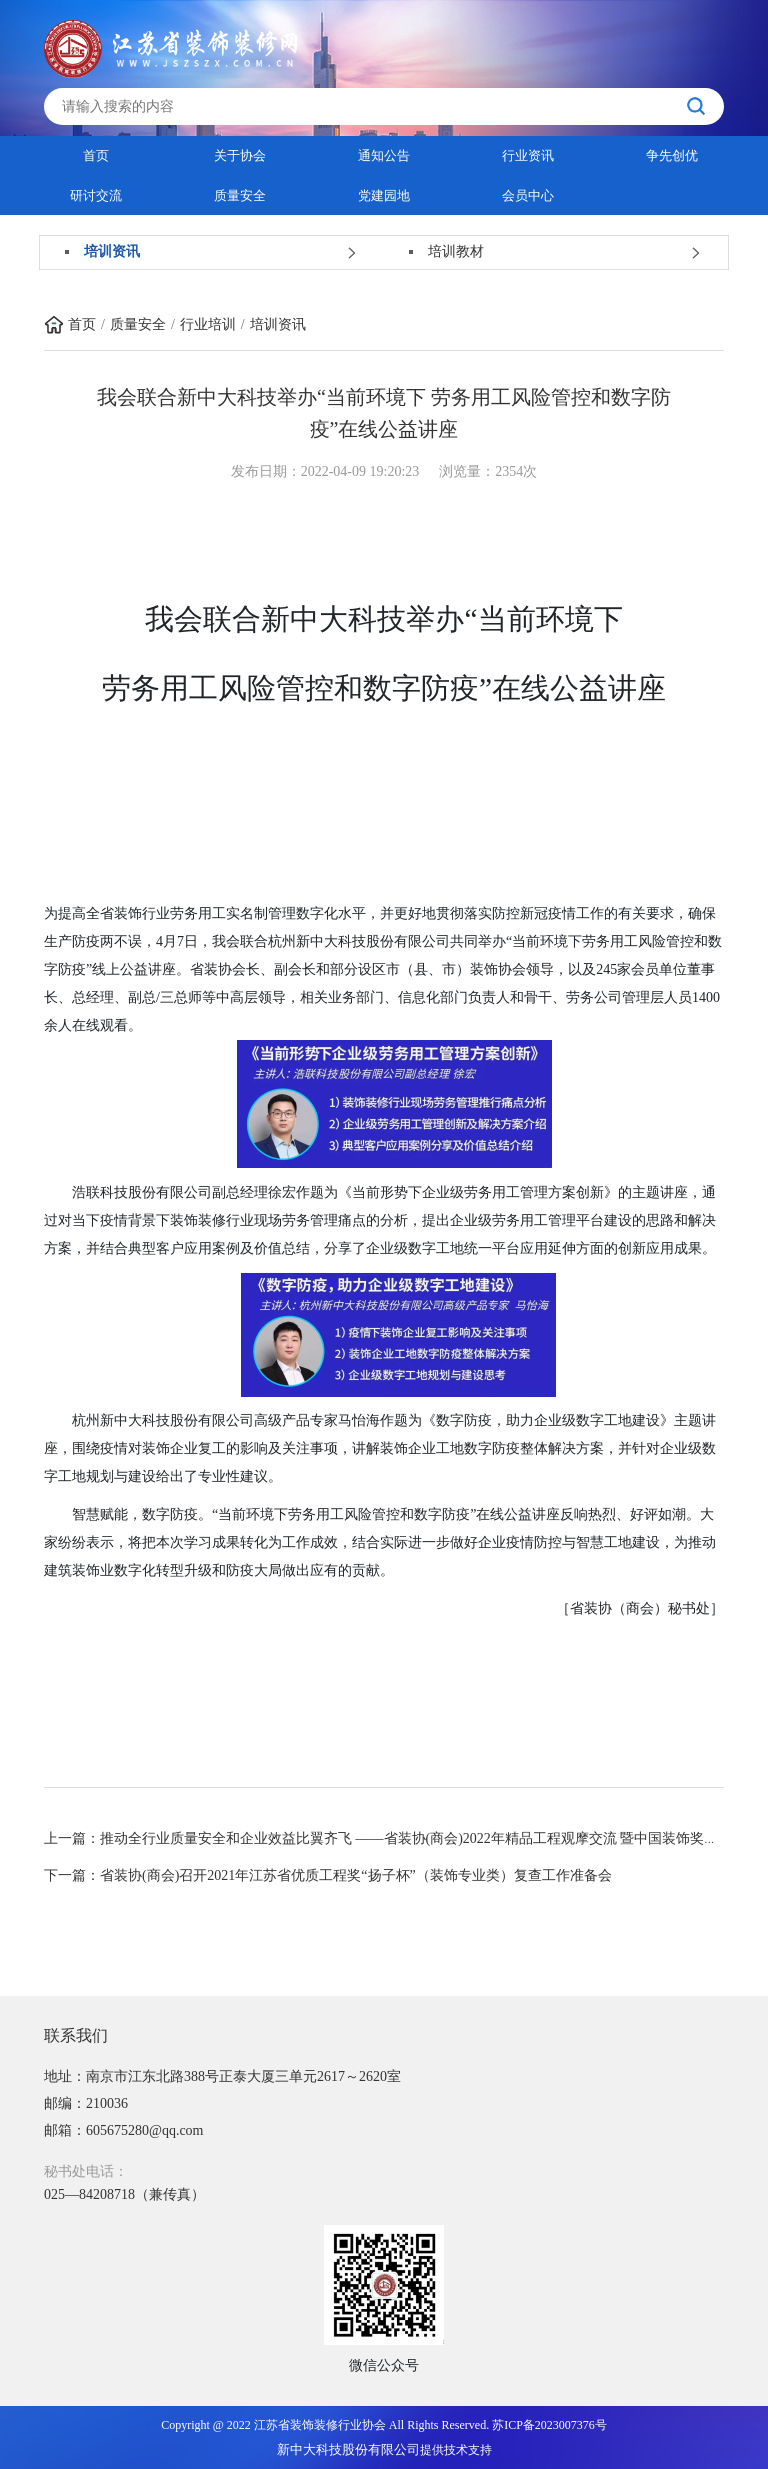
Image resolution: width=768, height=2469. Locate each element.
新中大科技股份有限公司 (348, 2449)
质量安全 (240, 195)
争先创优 (672, 155)
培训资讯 (278, 324)
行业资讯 (528, 155)
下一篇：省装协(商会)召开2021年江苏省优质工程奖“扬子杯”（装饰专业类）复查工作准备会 (328, 1875)
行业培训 (208, 324)
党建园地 (384, 195)
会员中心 (528, 195)
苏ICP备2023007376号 (549, 2425)
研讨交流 (96, 195)
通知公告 (384, 155)
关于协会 (240, 155)
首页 (96, 155)
